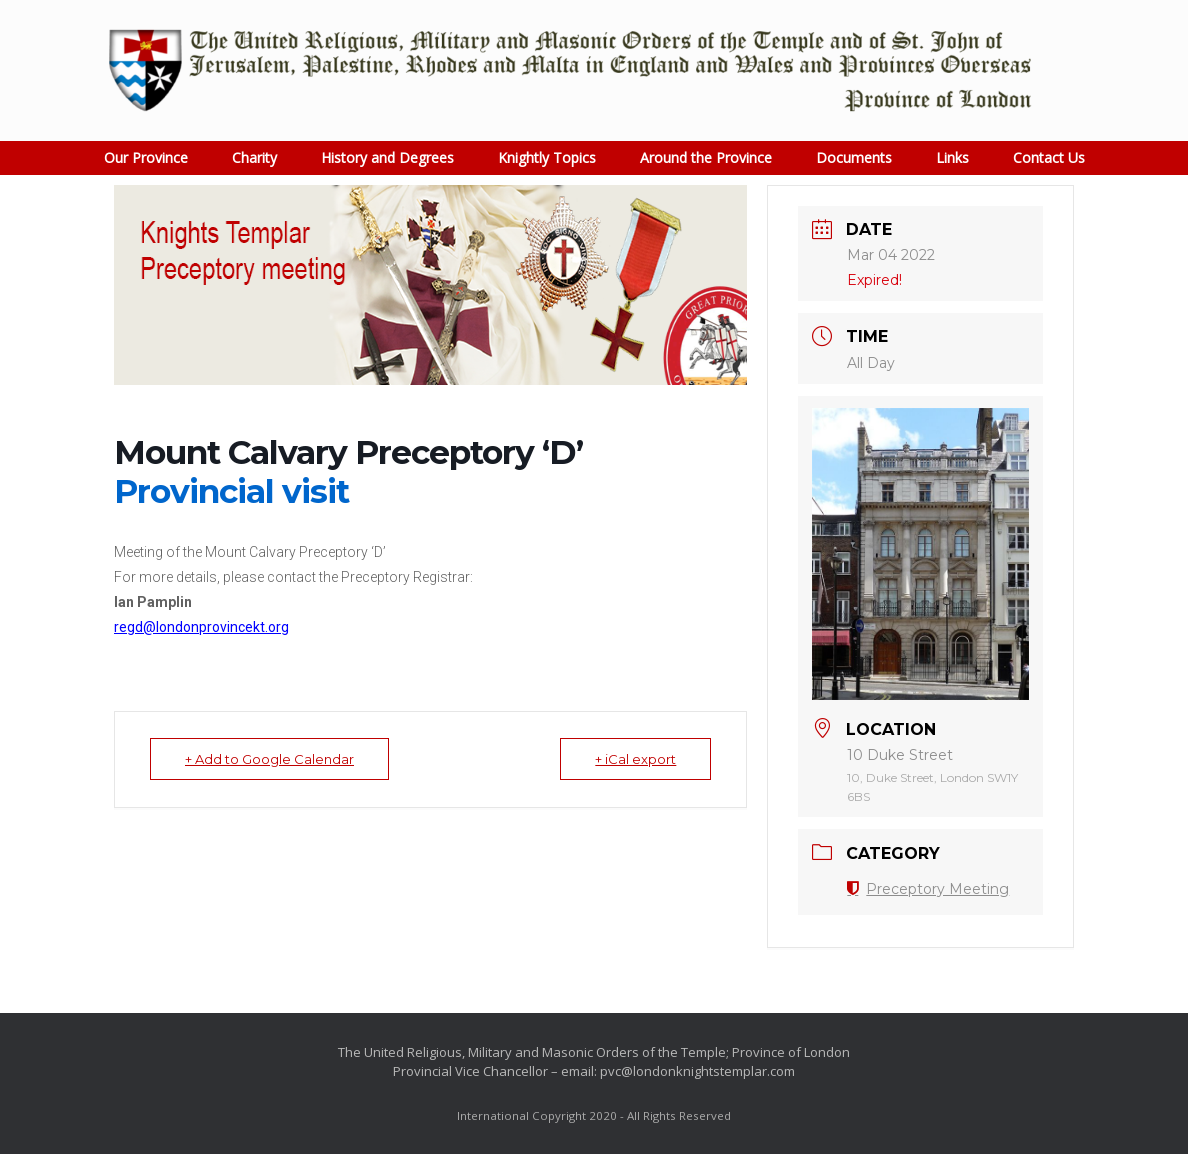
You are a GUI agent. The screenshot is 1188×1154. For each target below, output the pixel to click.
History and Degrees (387, 157)
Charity (254, 157)
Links (952, 157)
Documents (854, 157)
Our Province (146, 157)
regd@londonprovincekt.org (201, 627)
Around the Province (706, 157)
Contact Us (1049, 157)
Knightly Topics (547, 157)
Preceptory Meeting (928, 889)
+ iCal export (635, 759)
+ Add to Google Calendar (269, 759)
